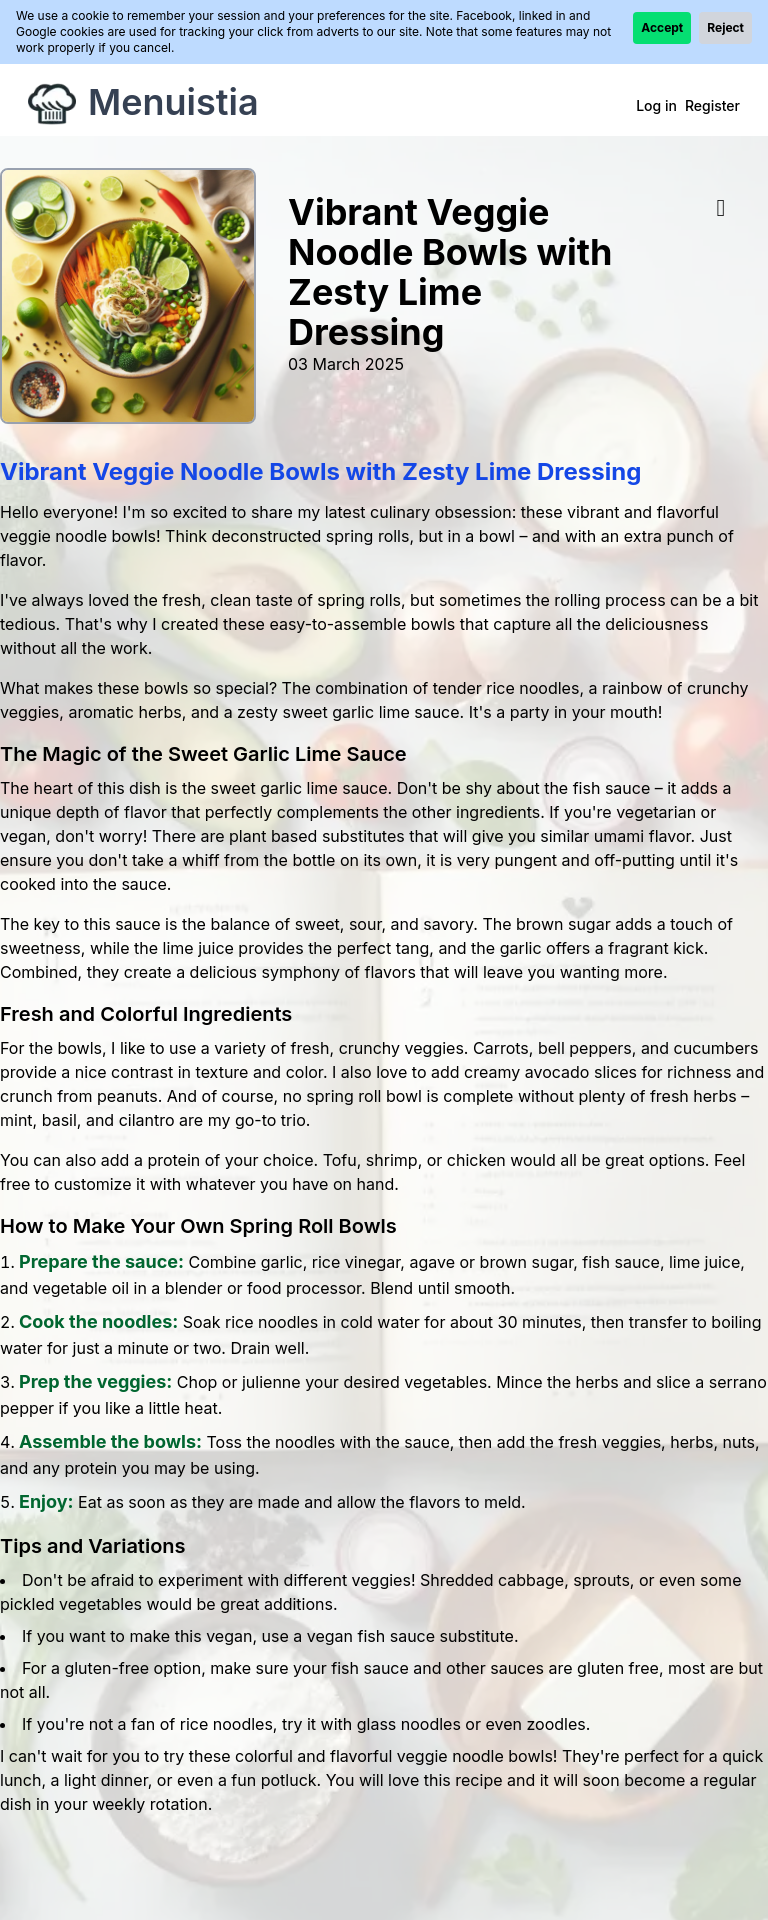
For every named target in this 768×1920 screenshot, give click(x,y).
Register (712, 105)
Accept (662, 27)
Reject (725, 27)
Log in (656, 105)
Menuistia (173, 102)
